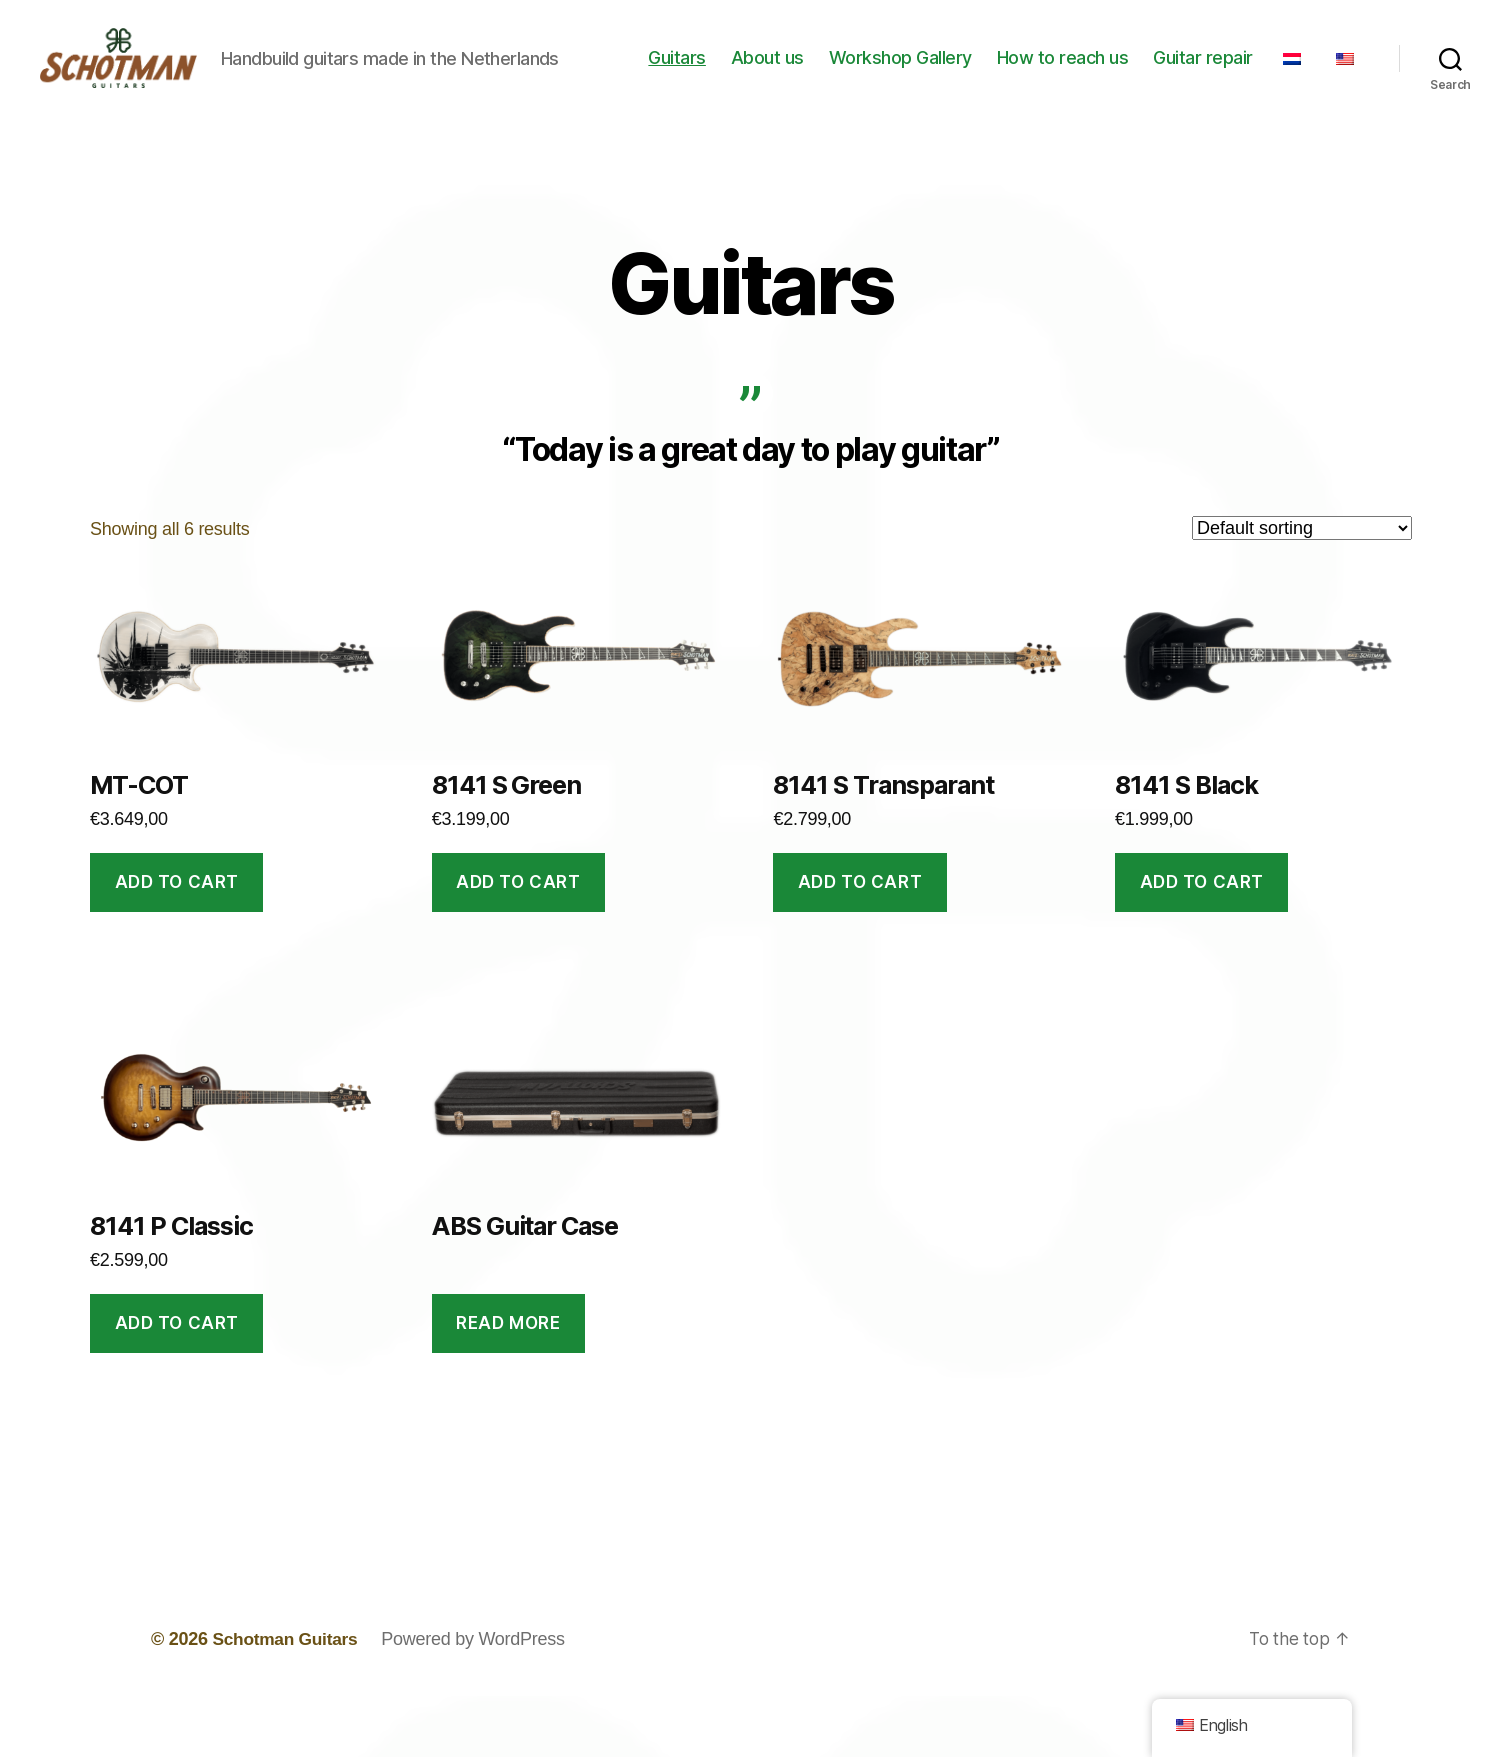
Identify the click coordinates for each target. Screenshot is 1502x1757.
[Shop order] (1302, 589)
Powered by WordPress (478, 1700)
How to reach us (1116, 73)
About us (820, 73)
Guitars (730, 73)
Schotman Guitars (287, 1700)
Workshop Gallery (953, 73)
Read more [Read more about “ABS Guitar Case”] (508, 1384)
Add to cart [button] (177, 943)
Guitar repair (1256, 73)
